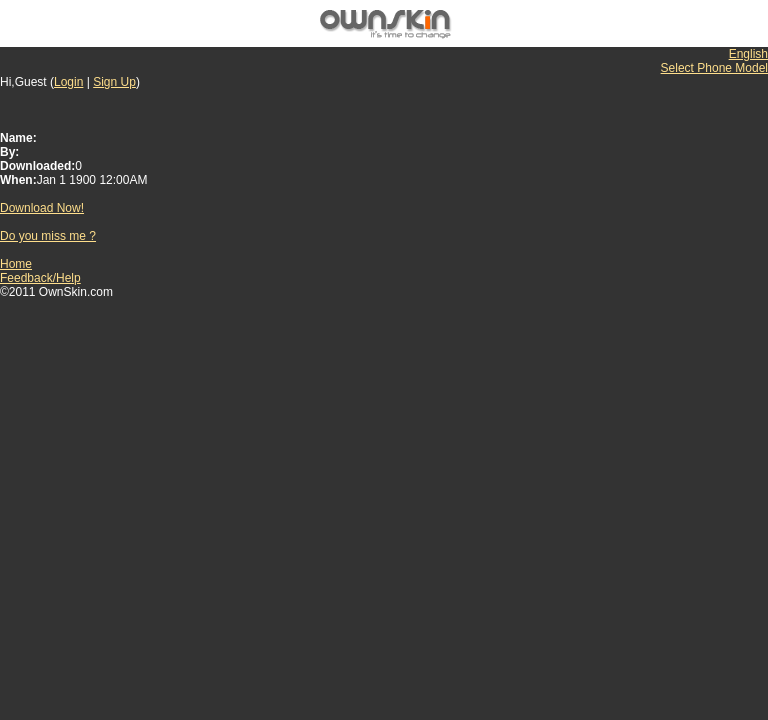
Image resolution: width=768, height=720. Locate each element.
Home (16, 264)
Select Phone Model (714, 68)
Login (68, 82)
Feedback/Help (40, 278)
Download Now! (42, 208)
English (748, 54)
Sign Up (114, 82)
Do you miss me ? (48, 236)
